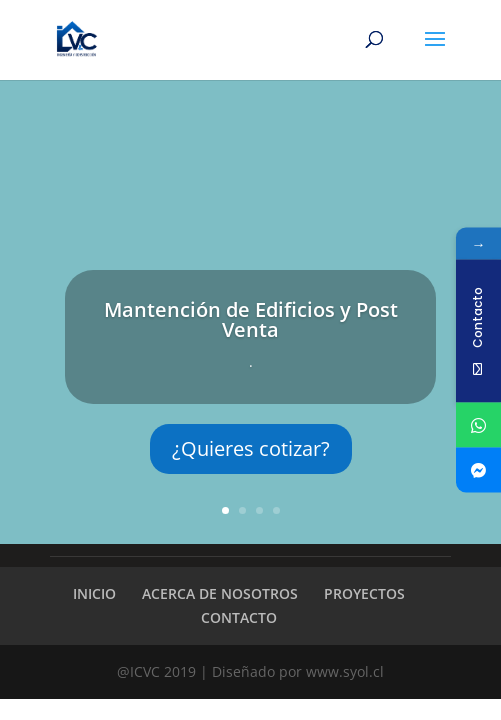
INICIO (94, 593)
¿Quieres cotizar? (251, 448)
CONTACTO (239, 617)
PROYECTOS (364, 593)
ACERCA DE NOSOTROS (220, 593)
